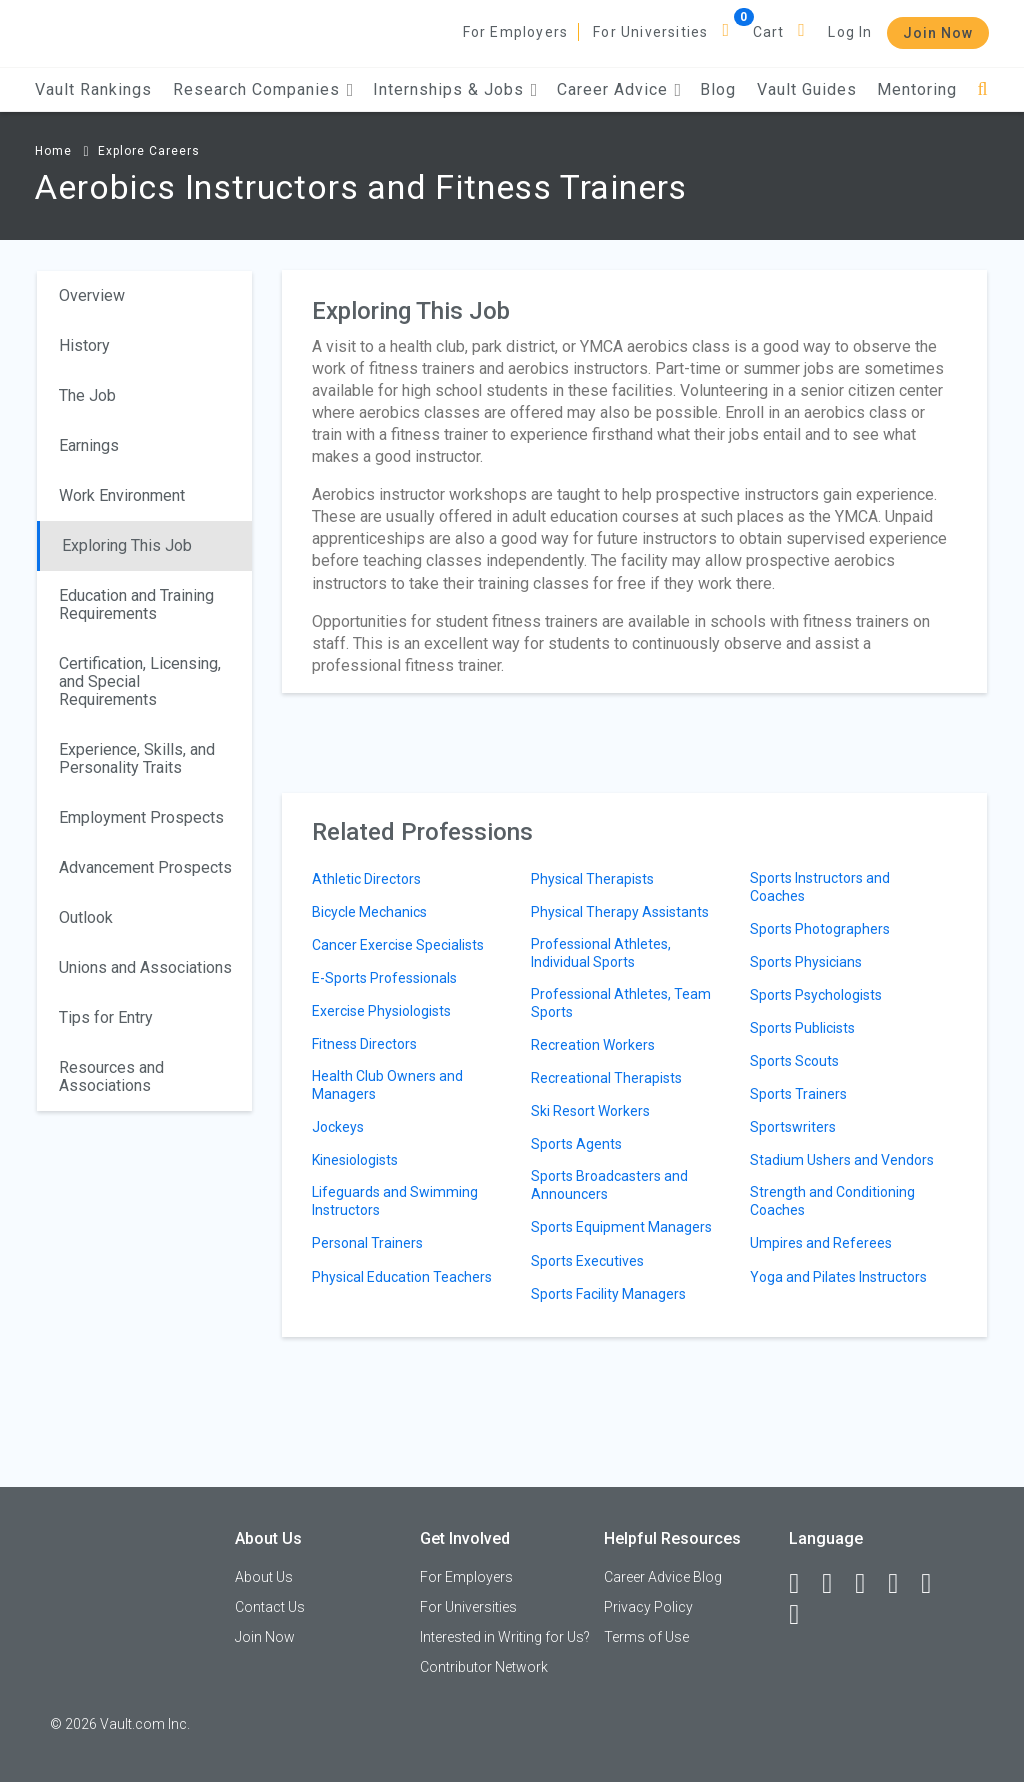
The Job (87, 395)
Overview (92, 295)
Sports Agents (576, 1144)
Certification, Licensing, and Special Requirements (140, 681)
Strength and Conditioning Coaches (832, 1201)
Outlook (86, 917)
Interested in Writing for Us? (505, 1637)
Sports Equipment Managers (621, 1227)
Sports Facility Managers (608, 1294)
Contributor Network (484, 1667)
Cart (769, 32)
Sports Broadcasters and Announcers (609, 1185)
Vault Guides (807, 89)
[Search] (982, 89)
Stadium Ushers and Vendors (842, 1160)
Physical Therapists (592, 879)
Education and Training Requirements (136, 604)
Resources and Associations (111, 1076)
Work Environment (122, 495)
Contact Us (270, 1607)
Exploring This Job (127, 545)
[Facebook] (803, 1584)
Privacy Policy (648, 1607)
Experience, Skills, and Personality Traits (137, 758)
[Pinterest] (935, 1584)
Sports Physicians (806, 962)
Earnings (89, 445)
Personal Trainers (367, 1243)
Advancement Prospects (145, 867)
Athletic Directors (366, 879)
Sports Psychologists (816, 995)
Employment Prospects (141, 817)
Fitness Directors (364, 1044)
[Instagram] (902, 1584)
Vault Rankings (93, 89)
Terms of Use (646, 1637)
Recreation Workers (593, 1045)
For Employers (516, 32)
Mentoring (917, 89)
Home (53, 151)
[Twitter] (869, 1584)
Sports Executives (587, 1261)
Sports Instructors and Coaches (820, 887)
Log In (850, 32)
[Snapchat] (803, 1615)
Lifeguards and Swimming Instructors (395, 1201)
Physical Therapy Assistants (620, 912)
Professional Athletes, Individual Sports (601, 953)
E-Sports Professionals (384, 978)
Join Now (938, 33)
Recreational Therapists (606, 1078)
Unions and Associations (145, 967)
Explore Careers (149, 151)
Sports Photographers (820, 929)
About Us (264, 1577)
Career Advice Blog (663, 1577)
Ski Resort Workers (590, 1111)
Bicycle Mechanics (369, 912)
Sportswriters (793, 1127)
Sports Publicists (802, 1028)
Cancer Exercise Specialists (398, 945)
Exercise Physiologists (381, 1011)
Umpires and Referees (821, 1243)
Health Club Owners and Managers (387, 1085)
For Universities (650, 32)
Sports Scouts (794, 1061)
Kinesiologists (355, 1160)
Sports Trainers (798, 1094)
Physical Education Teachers (402, 1277)
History (84, 345)
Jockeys (338, 1127)
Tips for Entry (106, 1017)
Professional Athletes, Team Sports (621, 1003)
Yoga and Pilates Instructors (838, 1277)
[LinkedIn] (836, 1584)
